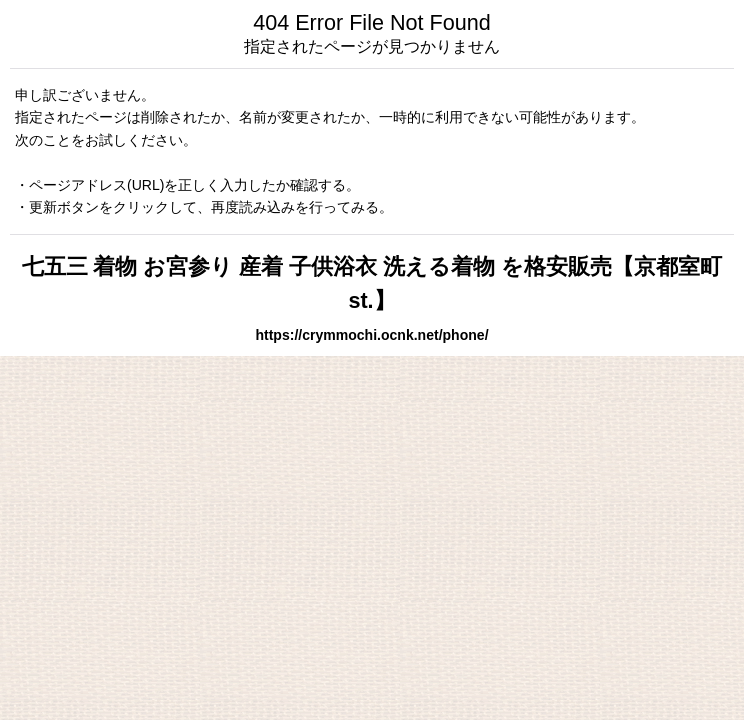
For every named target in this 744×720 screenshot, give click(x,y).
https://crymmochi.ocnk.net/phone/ (371, 335)
